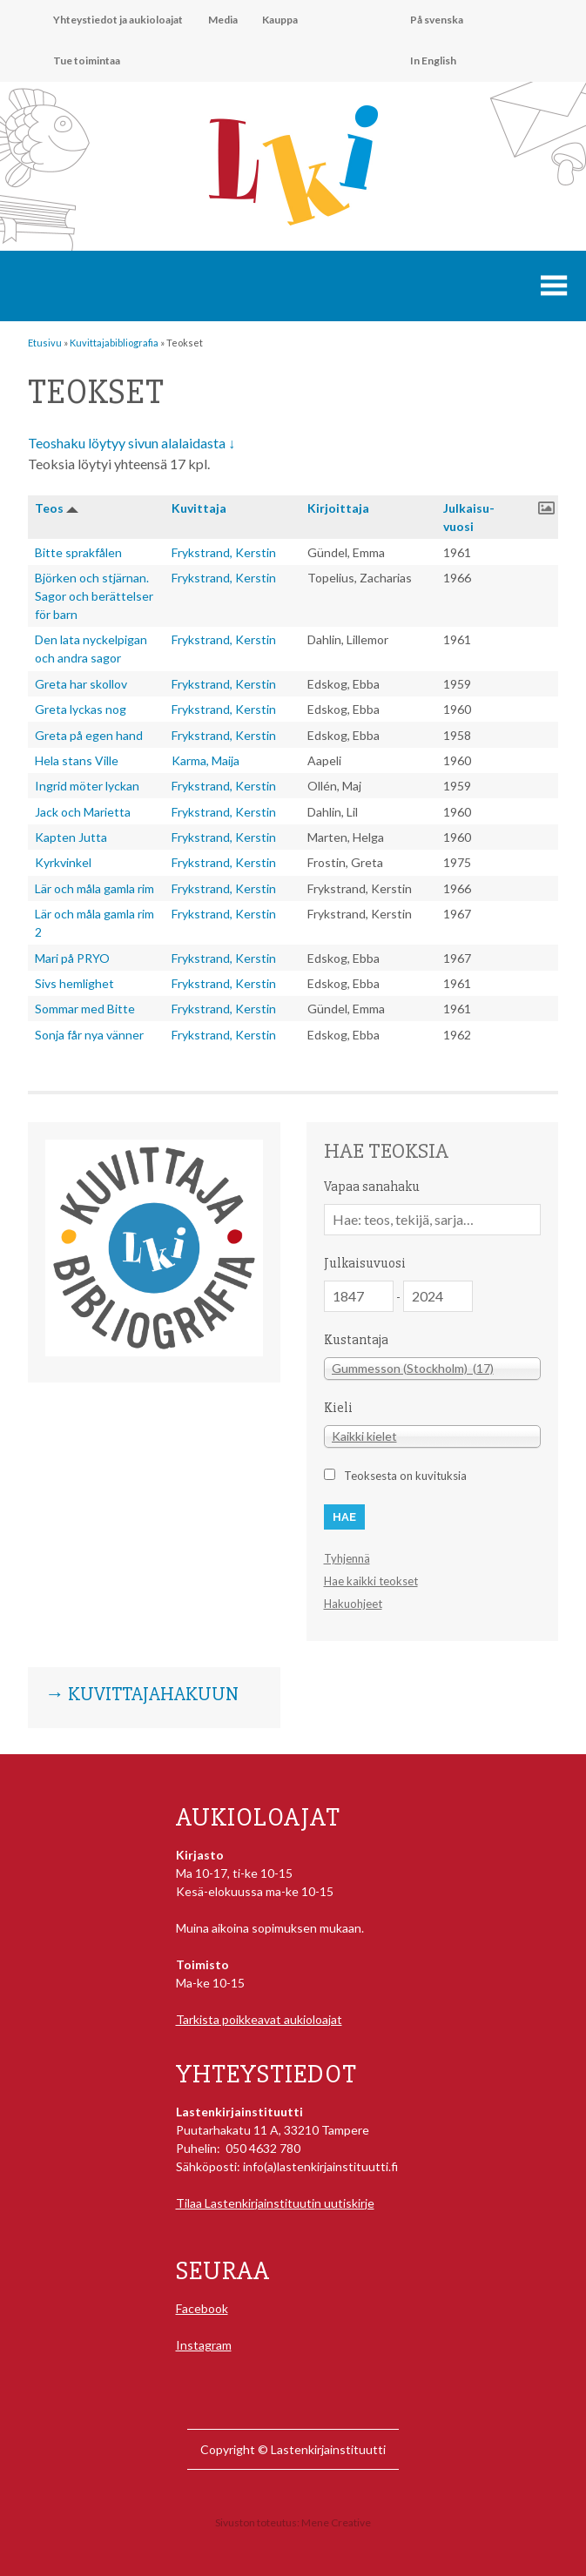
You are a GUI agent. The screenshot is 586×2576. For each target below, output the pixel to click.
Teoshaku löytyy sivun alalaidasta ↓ (131, 442)
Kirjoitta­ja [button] (338, 508)
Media (223, 19)
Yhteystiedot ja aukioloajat (118, 19)
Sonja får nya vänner (89, 1034)
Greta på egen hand (89, 735)
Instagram (204, 2344)
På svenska (436, 19)
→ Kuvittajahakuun (142, 1695)
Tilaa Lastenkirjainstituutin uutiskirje (275, 2203)
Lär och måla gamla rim (94, 888)
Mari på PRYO (72, 958)
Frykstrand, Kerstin (224, 552)
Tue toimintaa (86, 60)
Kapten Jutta (71, 837)
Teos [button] (49, 508)
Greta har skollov (81, 683)
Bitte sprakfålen (78, 552)
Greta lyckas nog (80, 709)
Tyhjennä (347, 1558)
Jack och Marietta (83, 811)
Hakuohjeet (353, 1604)
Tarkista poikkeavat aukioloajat (259, 2019)
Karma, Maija (205, 760)
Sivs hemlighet (74, 983)
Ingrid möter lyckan (87, 785)
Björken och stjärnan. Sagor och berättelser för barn (94, 596)
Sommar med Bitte (85, 1008)
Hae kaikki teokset (371, 1581)
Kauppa (280, 19)
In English (433, 60)
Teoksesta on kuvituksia (405, 1476)
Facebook (202, 2308)
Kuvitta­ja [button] (199, 508)
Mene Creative (336, 2522)
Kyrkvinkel (63, 862)
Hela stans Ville (76, 760)
